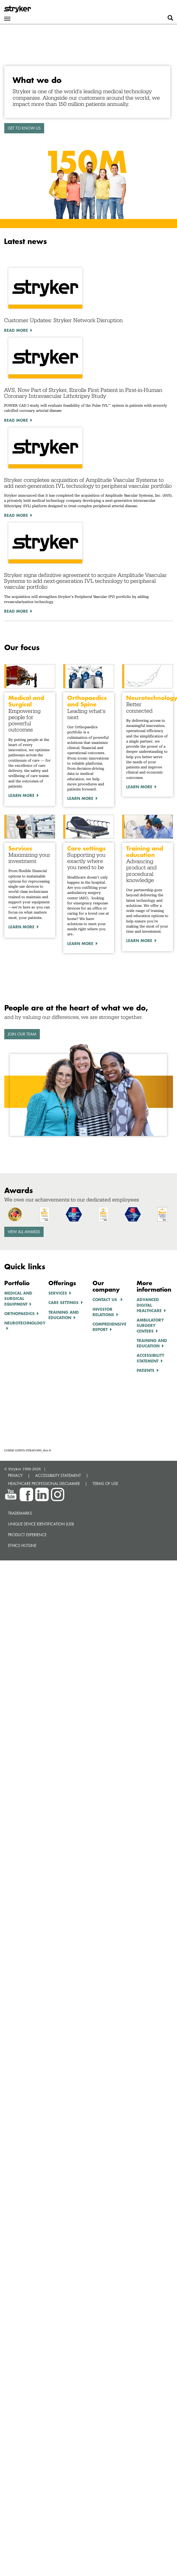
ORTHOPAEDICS (19, 1313)
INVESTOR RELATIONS (103, 1311)
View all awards (24, 1231)
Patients (145, 1370)
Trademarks (20, 1513)
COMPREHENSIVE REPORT (109, 1326)
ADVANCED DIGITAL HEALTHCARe (149, 1305)
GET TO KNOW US (24, 128)
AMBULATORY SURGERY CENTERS (150, 1325)
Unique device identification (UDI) (41, 1523)
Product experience (27, 1534)
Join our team (22, 1034)
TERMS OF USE (105, 1483)
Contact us (105, 1299)
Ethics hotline (22, 1545)
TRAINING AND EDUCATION (63, 1314)
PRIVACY (15, 1475)
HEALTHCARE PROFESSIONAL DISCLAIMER (44, 1483)
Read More (16, 330)
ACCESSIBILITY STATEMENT (58, 1475)
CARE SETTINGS (63, 1302)
